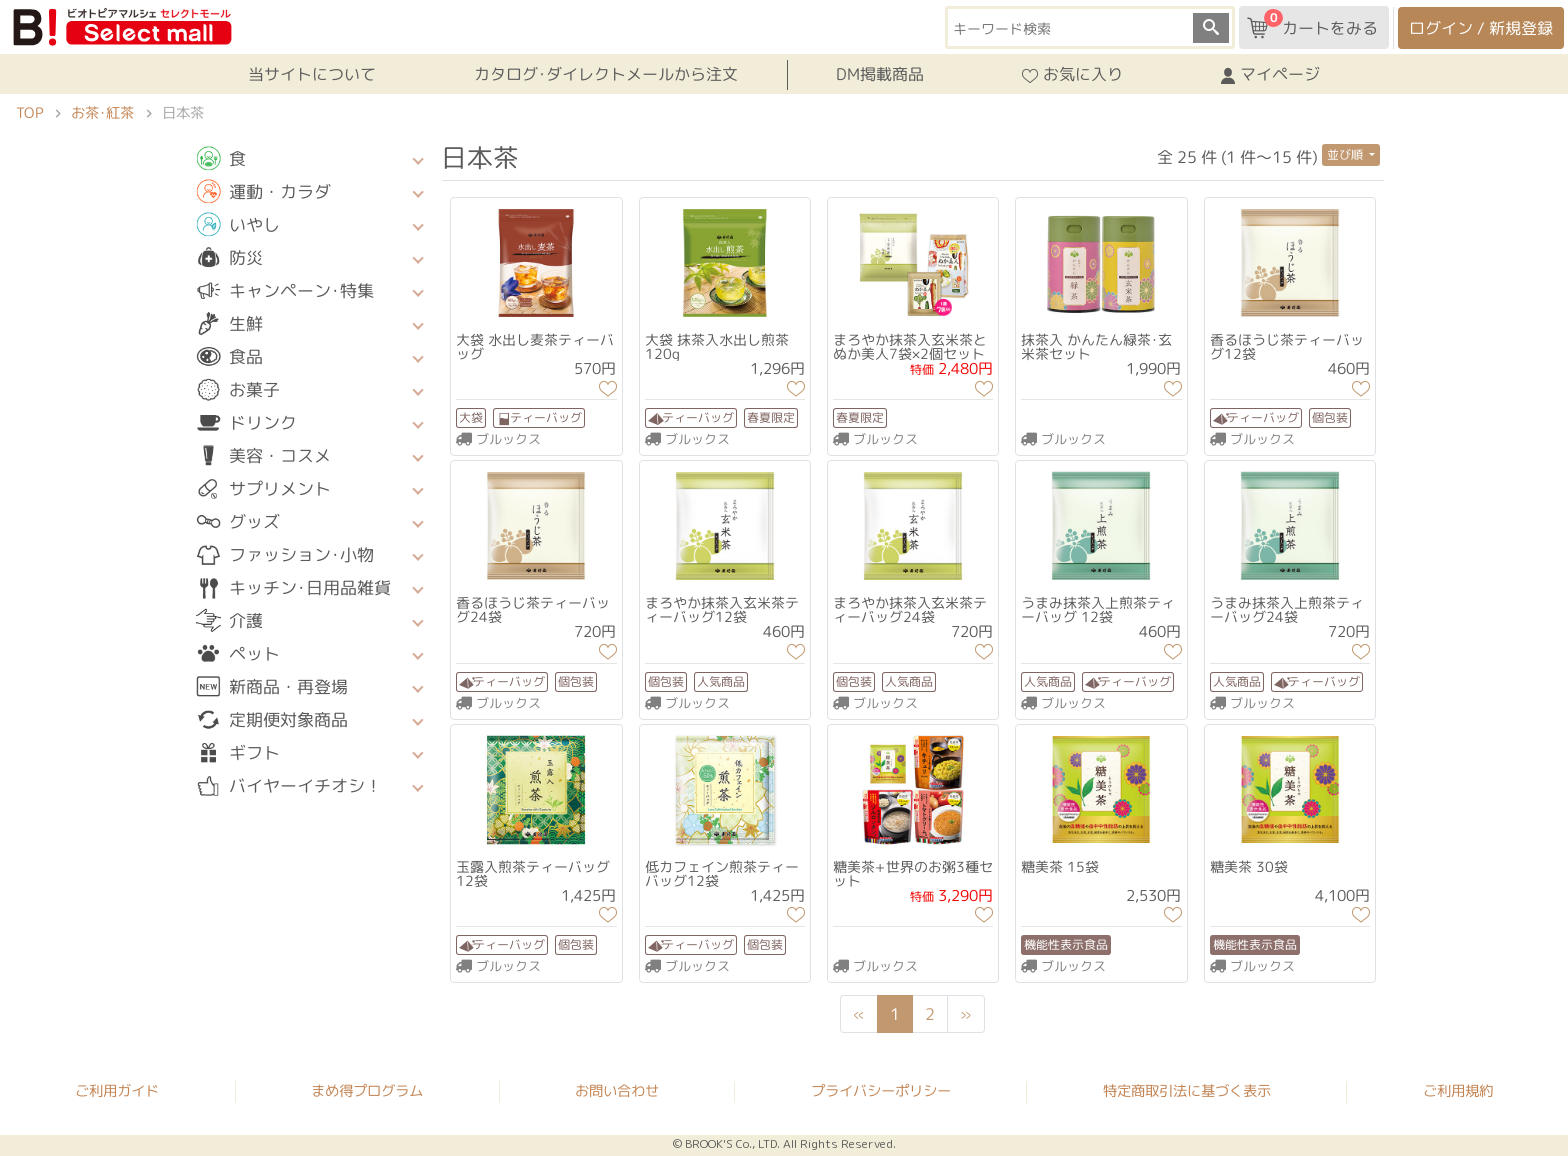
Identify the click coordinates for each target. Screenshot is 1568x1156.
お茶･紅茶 (102, 113)
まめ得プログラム (367, 1090)
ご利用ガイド (117, 1090)
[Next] (967, 1014)
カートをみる (1312, 24)
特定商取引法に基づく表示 (1187, 1091)
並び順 (1346, 154)
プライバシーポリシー (881, 1091)
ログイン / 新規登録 (1481, 28)
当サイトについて (312, 74)
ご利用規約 (1458, 1091)
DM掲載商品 (880, 74)
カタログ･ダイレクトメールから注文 (606, 74)
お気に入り (1072, 75)
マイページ (1270, 75)
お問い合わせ (617, 1091)
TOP (29, 113)
